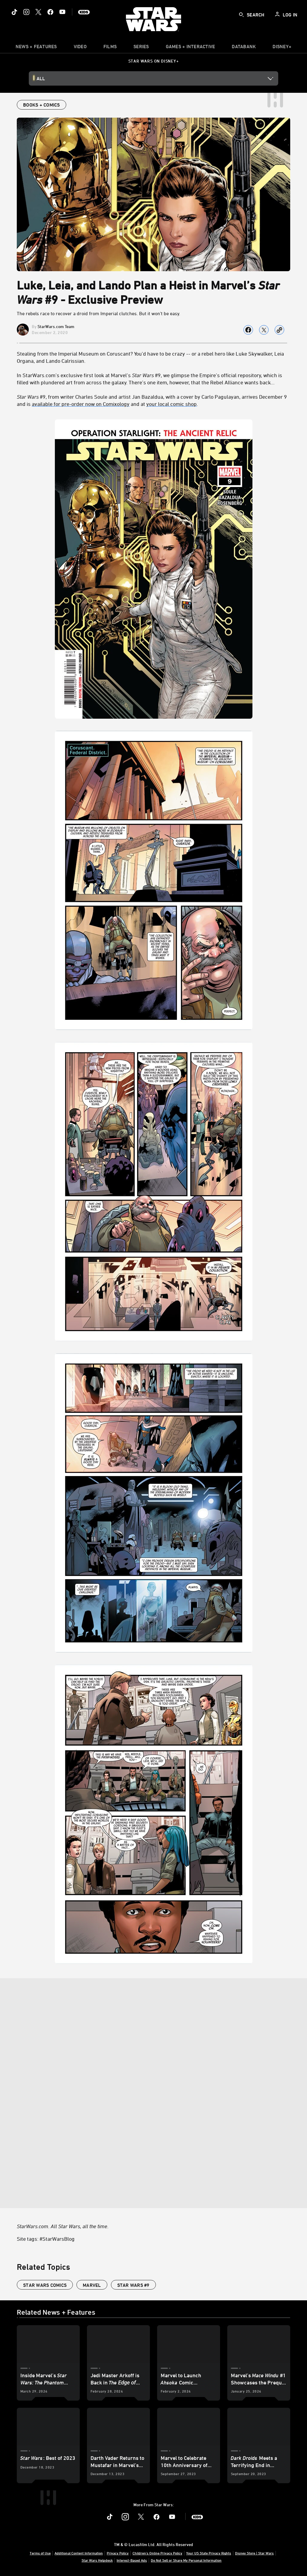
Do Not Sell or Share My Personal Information (186, 2560)
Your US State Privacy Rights (208, 2553)
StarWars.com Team (55, 326)
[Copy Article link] (279, 330)
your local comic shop (171, 404)
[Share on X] (264, 330)
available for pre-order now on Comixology (81, 404)
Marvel (92, 2285)
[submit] (241, 14)
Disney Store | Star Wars (254, 2553)
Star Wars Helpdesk (97, 2560)
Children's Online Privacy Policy (157, 2553)
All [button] (41, 78)
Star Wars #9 (133, 2285)
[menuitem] (80, 47)
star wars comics (45, 2285)
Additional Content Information (79, 2553)
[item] (36, 47)
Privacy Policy (118, 2553)
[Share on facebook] (248, 330)
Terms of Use (40, 2553)
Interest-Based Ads (132, 2560)
